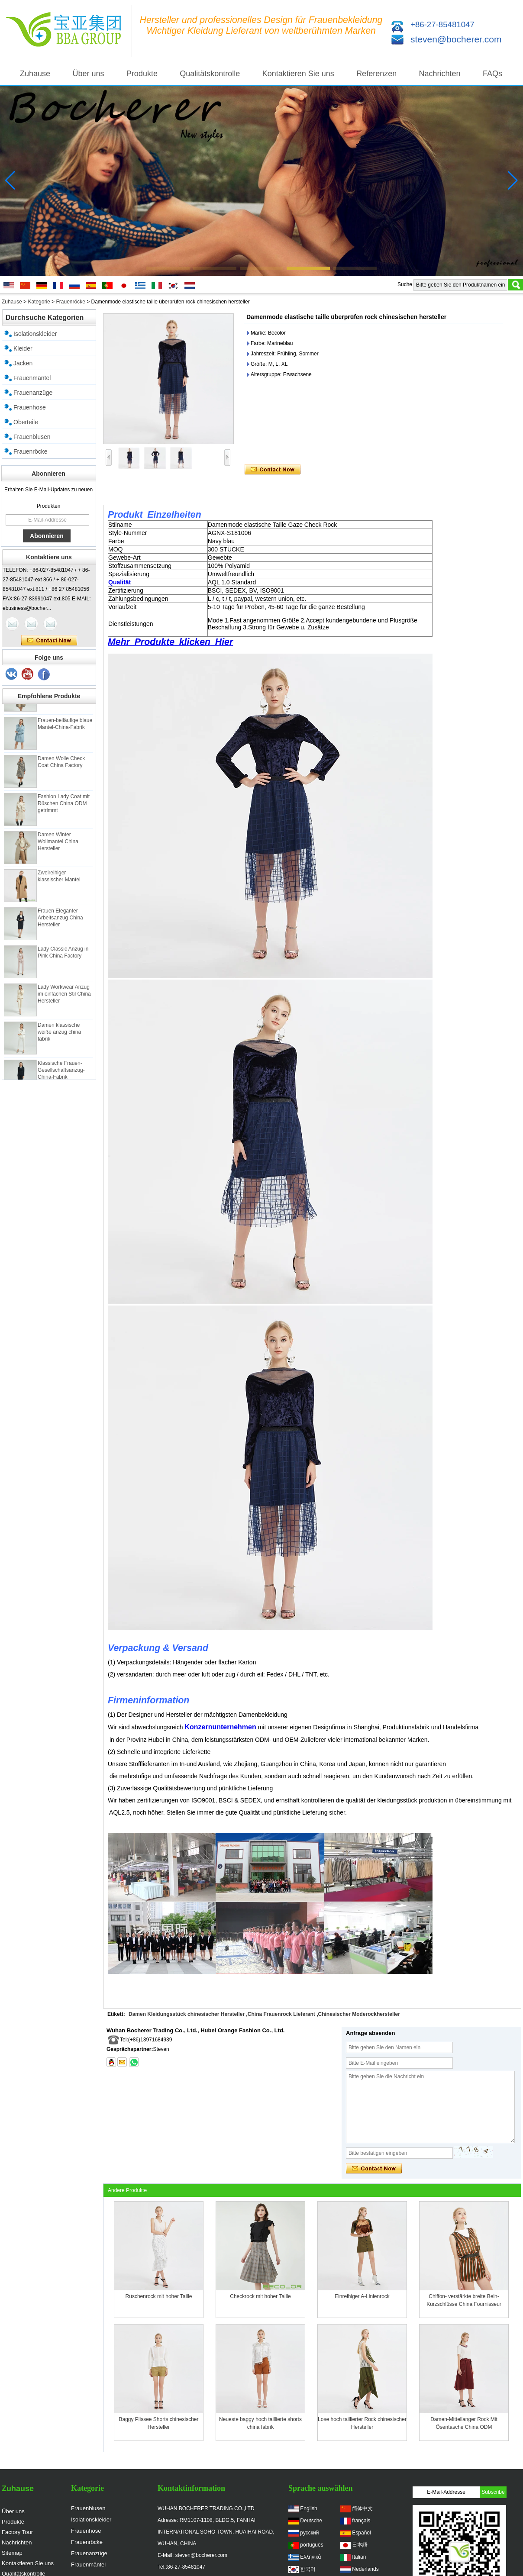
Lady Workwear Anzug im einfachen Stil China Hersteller (64, 999)
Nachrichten (440, 73)
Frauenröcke (70, 302)
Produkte (142, 73)
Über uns (88, 73)
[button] (168, 268)
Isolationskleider (35, 333)
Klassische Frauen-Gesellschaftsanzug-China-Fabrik (61, 1075)
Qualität (119, 582)
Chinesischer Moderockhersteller (359, 2014)
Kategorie (39, 302)
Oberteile (25, 422)
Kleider (22, 348)
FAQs (492, 73)
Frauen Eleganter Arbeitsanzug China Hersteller (60, 923)
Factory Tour (17, 2532)
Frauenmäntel (32, 377)
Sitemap (12, 2553)
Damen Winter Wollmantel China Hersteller (58, 847)
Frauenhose (29, 407)
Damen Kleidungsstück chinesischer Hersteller (187, 2014)
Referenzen (376, 73)
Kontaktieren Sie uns (298, 73)
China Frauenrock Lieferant (281, 2014)
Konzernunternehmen (220, 1727)
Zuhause (35, 73)
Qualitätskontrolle (210, 73)
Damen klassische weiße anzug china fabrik (59, 1037)
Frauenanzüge (32, 392)
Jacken (22, 363)
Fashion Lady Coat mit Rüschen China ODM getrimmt (64, 809)
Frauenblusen (32, 436)
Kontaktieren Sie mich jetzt (49, 640)
